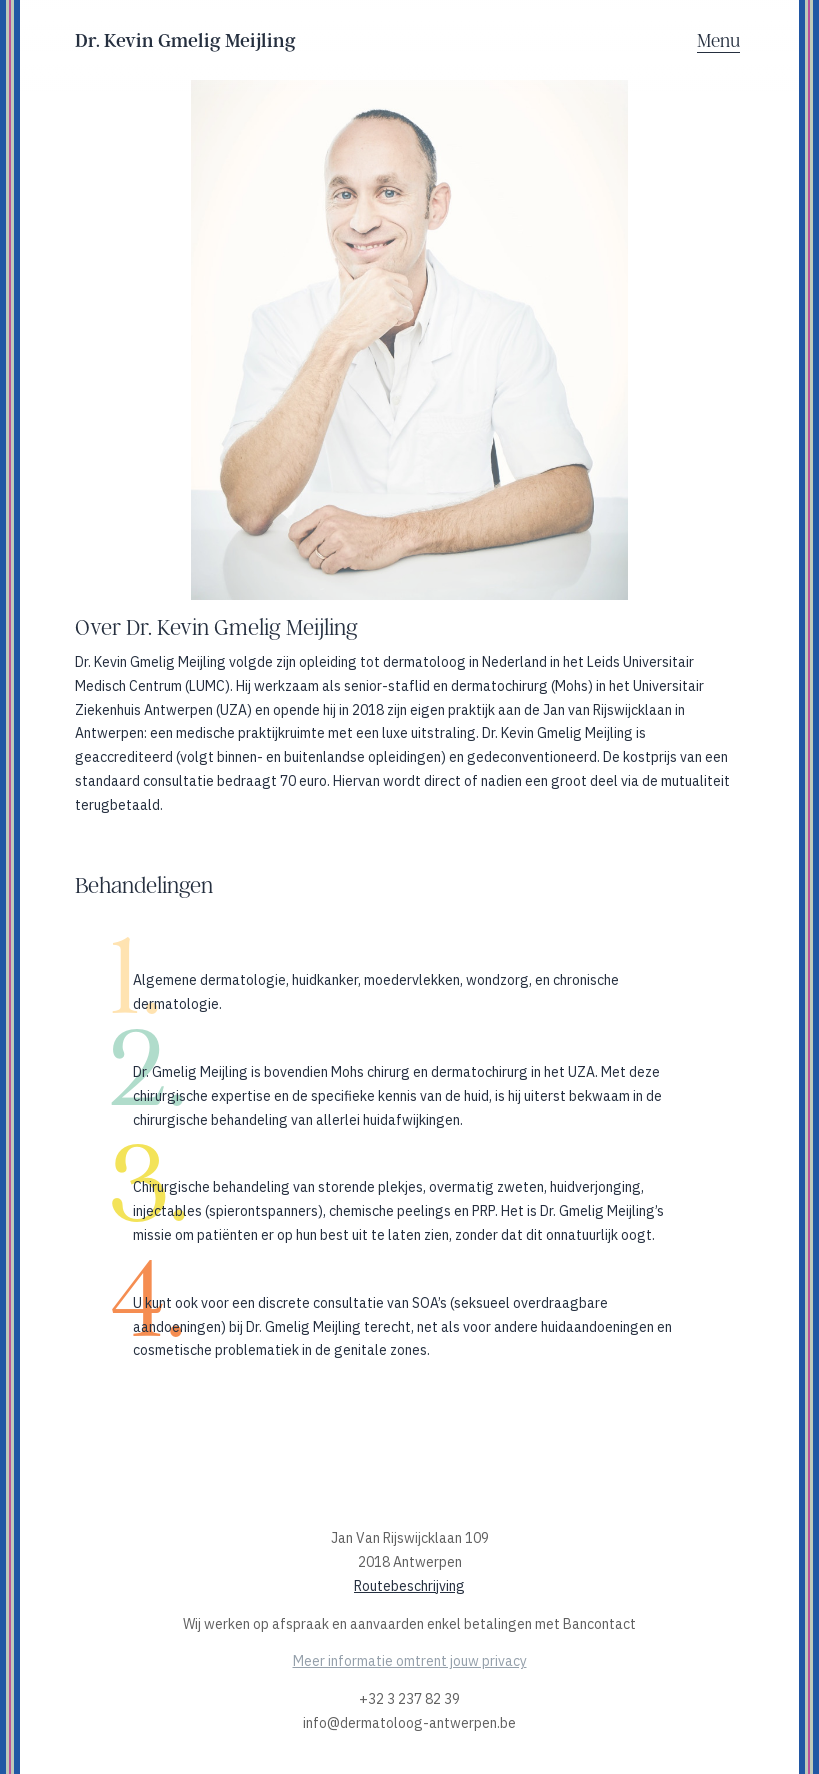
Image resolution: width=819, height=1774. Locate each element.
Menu (718, 41)
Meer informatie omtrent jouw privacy (410, 1661)
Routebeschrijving (409, 1586)
